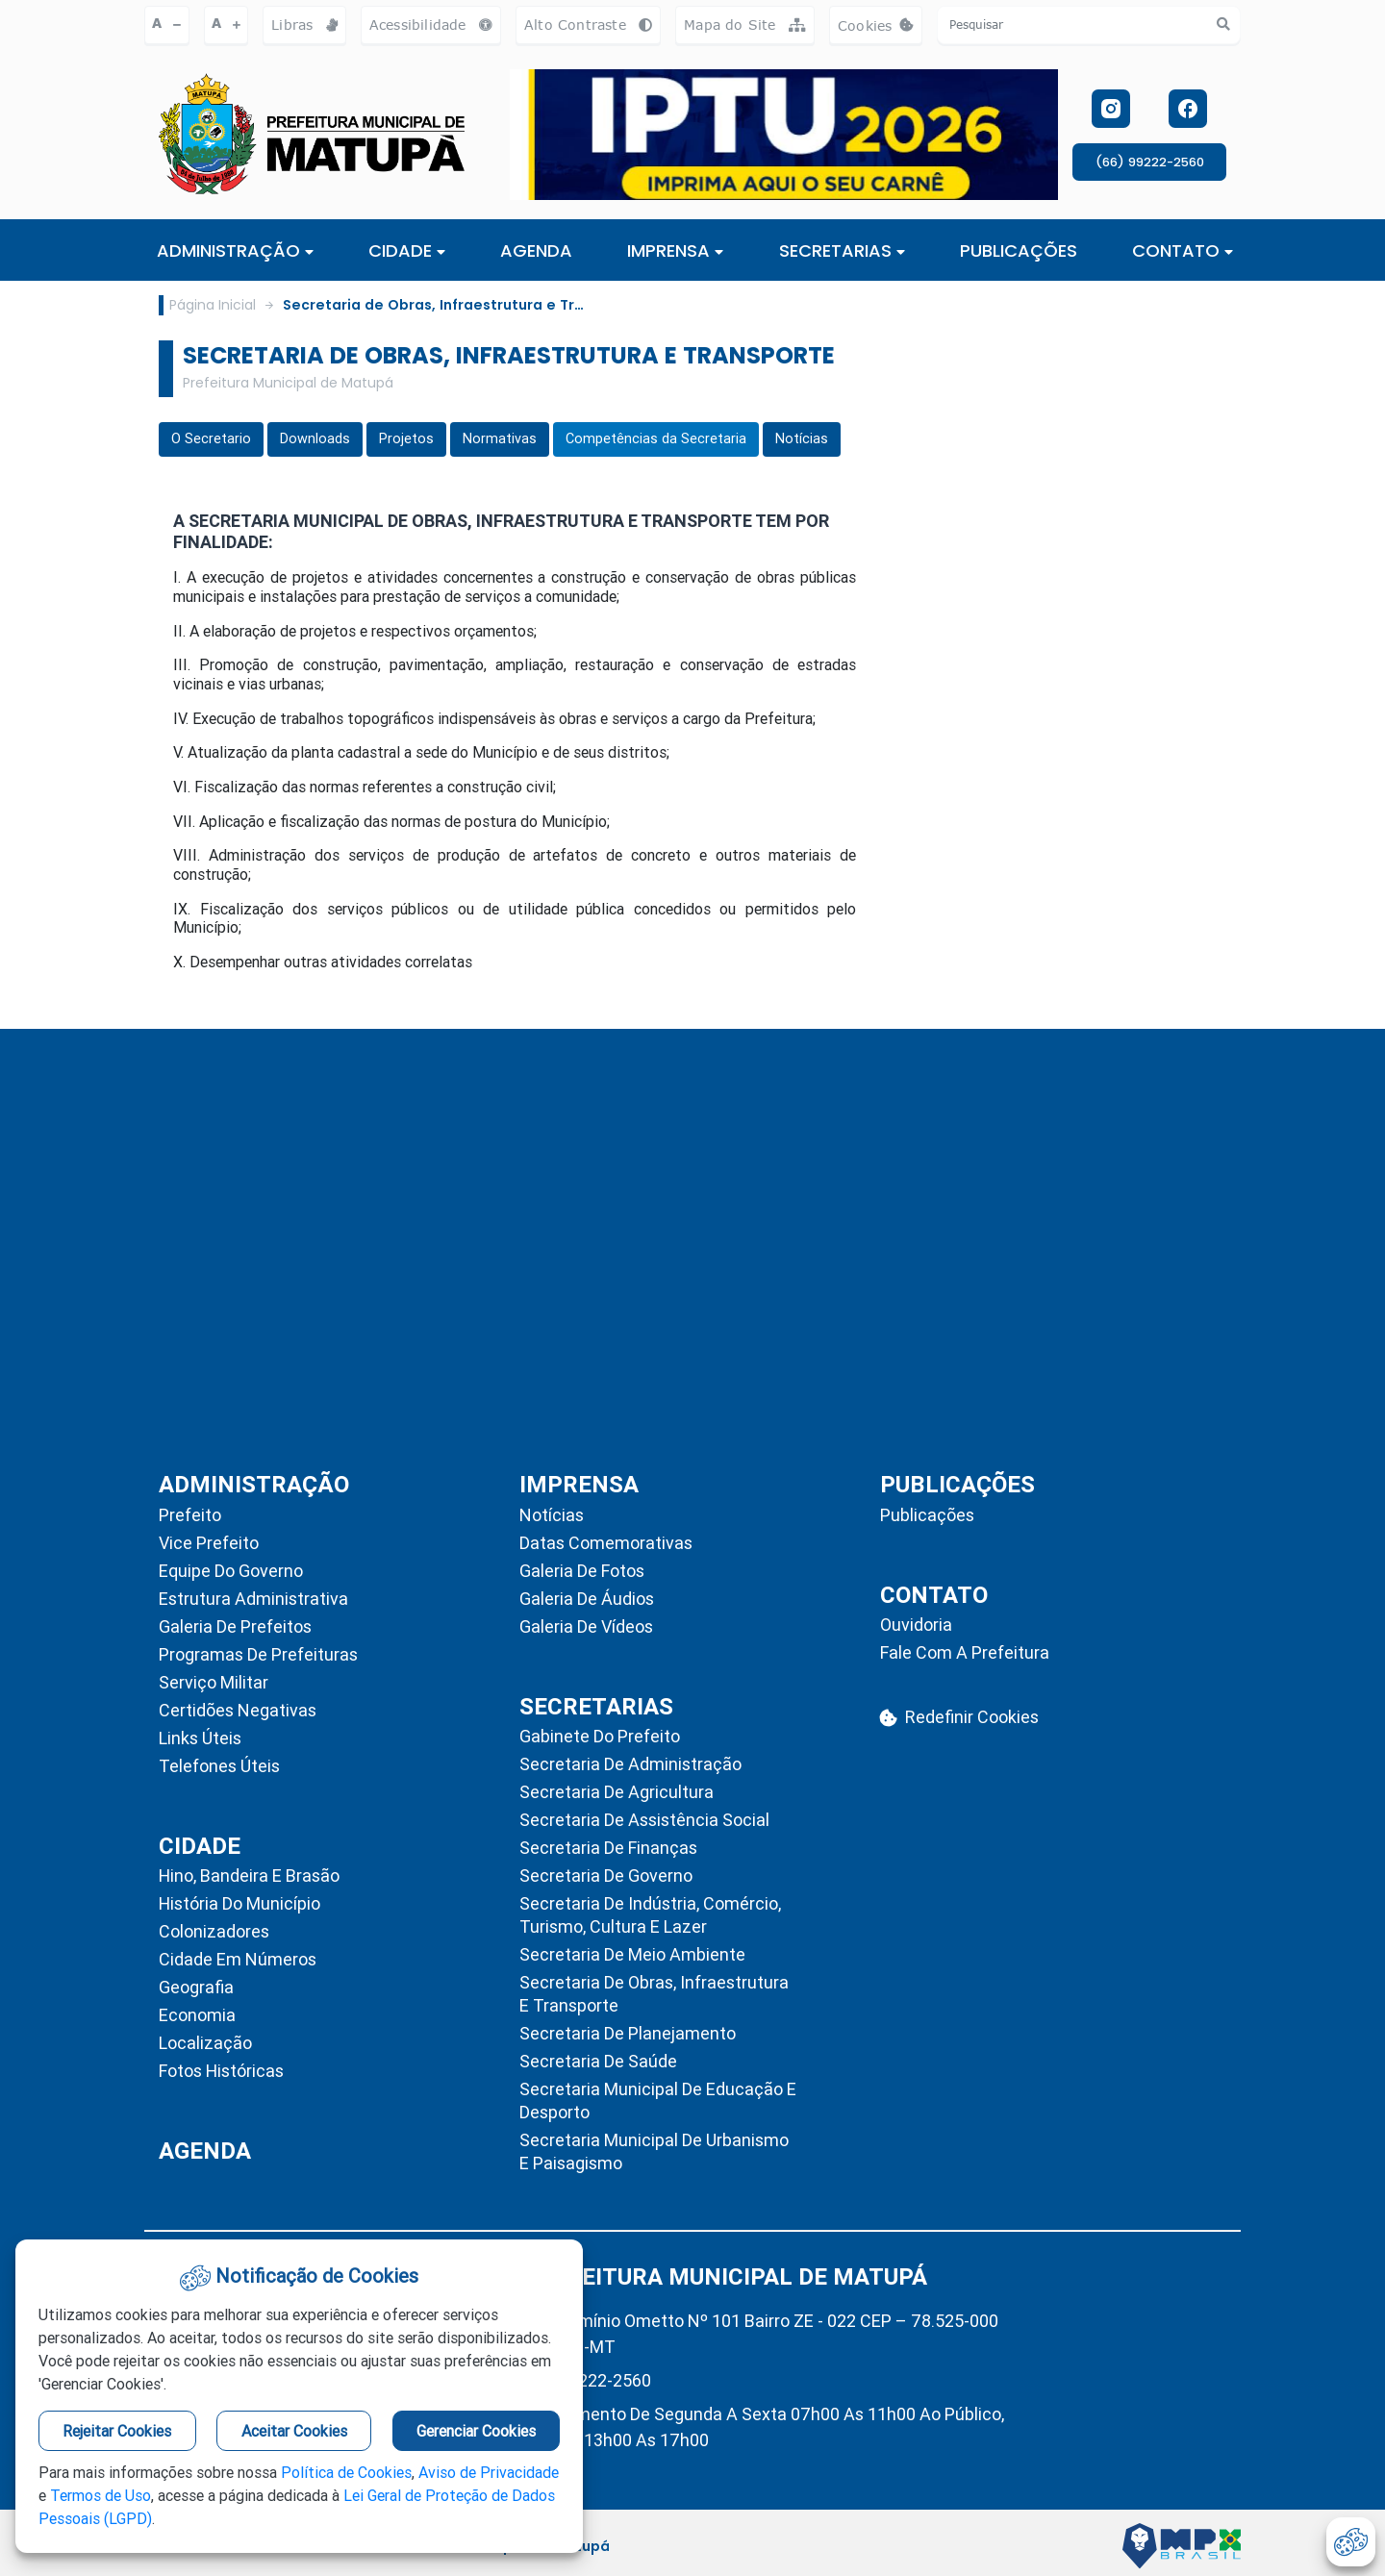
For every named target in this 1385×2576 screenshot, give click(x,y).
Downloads (315, 438)
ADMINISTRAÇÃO (235, 250)
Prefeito (190, 1515)
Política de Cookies (346, 2472)
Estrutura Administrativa (253, 1599)
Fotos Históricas (221, 2071)
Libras (304, 24)
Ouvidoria (916, 1624)
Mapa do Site (745, 24)
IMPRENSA (675, 250)
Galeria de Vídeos (586, 1626)
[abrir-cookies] (1350, 2541)
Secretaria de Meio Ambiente (632, 1954)
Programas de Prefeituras (258, 1654)
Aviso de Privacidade (488, 2472)
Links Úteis (200, 1738)
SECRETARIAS (842, 250)
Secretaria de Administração (630, 1764)
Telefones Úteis (219, 1766)
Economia (197, 2015)
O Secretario (211, 438)
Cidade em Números (237, 1959)
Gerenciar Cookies (476, 2430)
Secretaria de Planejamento (627, 2033)
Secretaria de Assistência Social (644, 1820)
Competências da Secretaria (656, 438)
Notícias (801, 438)
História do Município (239, 1903)
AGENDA (536, 250)
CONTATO (1182, 250)
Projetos (406, 438)
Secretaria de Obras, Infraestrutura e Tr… (433, 304)
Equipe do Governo (231, 1571)
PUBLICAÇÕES (1018, 250)
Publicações (927, 1515)
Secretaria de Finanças (608, 1848)
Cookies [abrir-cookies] (880, 30)
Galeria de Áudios (586, 1599)
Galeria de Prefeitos (235, 1626)
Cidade (406, 250)
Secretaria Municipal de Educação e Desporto (657, 2100)
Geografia (196, 1987)
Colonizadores (214, 1931)
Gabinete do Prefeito (599, 1736)
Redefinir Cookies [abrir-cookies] (959, 1717)
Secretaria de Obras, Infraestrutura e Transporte (654, 1993)
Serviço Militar (213, 1682)
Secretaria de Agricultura (616, 1792)
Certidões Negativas (237, 1710)
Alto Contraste (588, 24)
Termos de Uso (100, 2495)
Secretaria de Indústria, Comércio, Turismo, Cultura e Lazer (650, 1915)
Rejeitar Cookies (117, 2430)
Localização (205, 2043)
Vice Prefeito (209, 1543)
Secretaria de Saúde (598, 2061)
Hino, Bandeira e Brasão (249, 1875)
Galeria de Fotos (581, 1571)
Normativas (500, 438)
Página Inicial (212, 304)
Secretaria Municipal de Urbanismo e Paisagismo (654, 2151)
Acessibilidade (430, 24)
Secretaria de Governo (605, 1875)
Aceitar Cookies (294, 2430)
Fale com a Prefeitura (964, 1652)
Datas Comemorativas (605, 1543)
